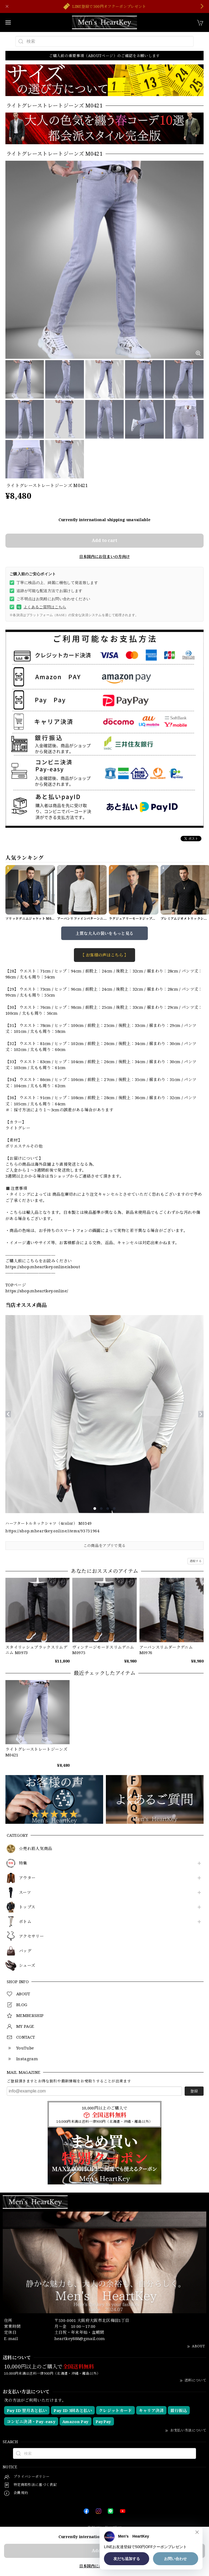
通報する (196, 1561)
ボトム (25, 1921)
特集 (23, 1863)
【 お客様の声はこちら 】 (104, 955)
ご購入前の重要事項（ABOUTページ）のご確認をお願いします (104, 55)
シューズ (27, 1965)
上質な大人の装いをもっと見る (105, 933)
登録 (194, 2091)
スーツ (25, 1892)
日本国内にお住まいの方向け (104, 556)
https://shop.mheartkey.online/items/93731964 (52, 1530)
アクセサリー (31, 1936)
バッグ (25, 1951)
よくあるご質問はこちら (41, 606)
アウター (27, 1877)
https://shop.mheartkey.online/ (36, 1290)
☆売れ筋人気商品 (35, 1848)
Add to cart (104, 540)
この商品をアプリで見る (104, 1545)
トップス (27, 1907)
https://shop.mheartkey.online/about (42, 1266)
